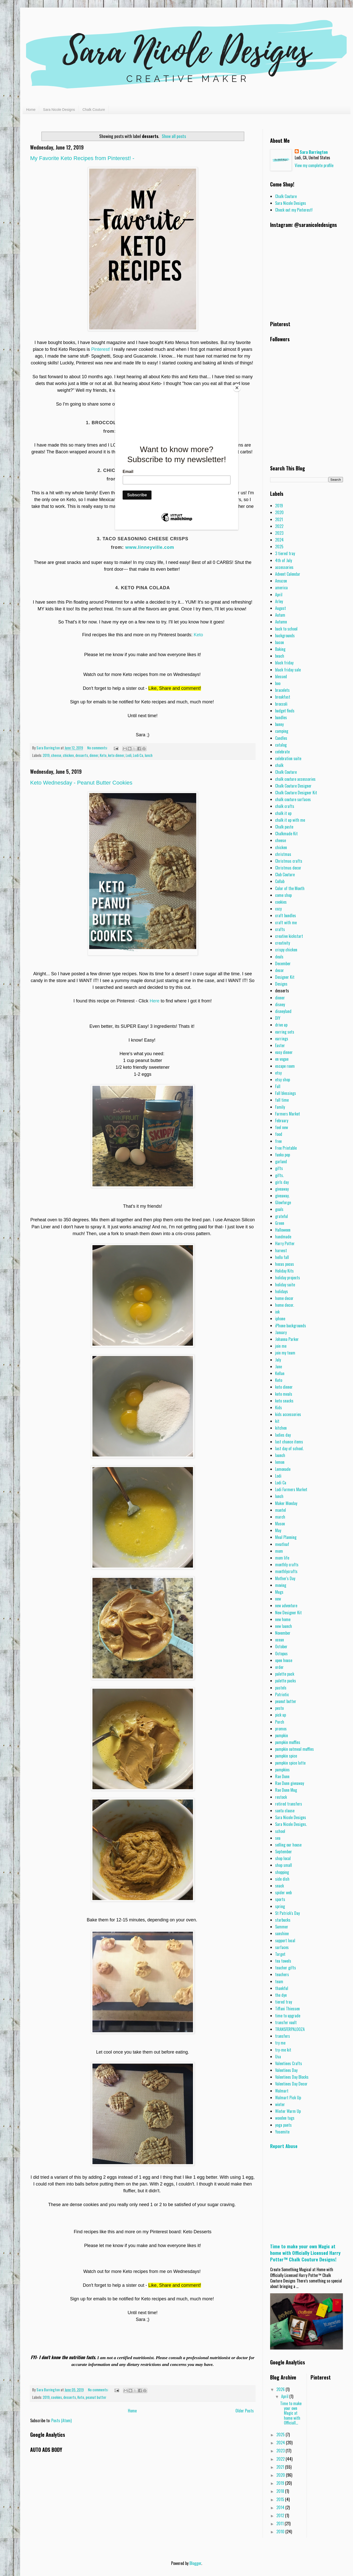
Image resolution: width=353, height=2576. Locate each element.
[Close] (237, 388)
